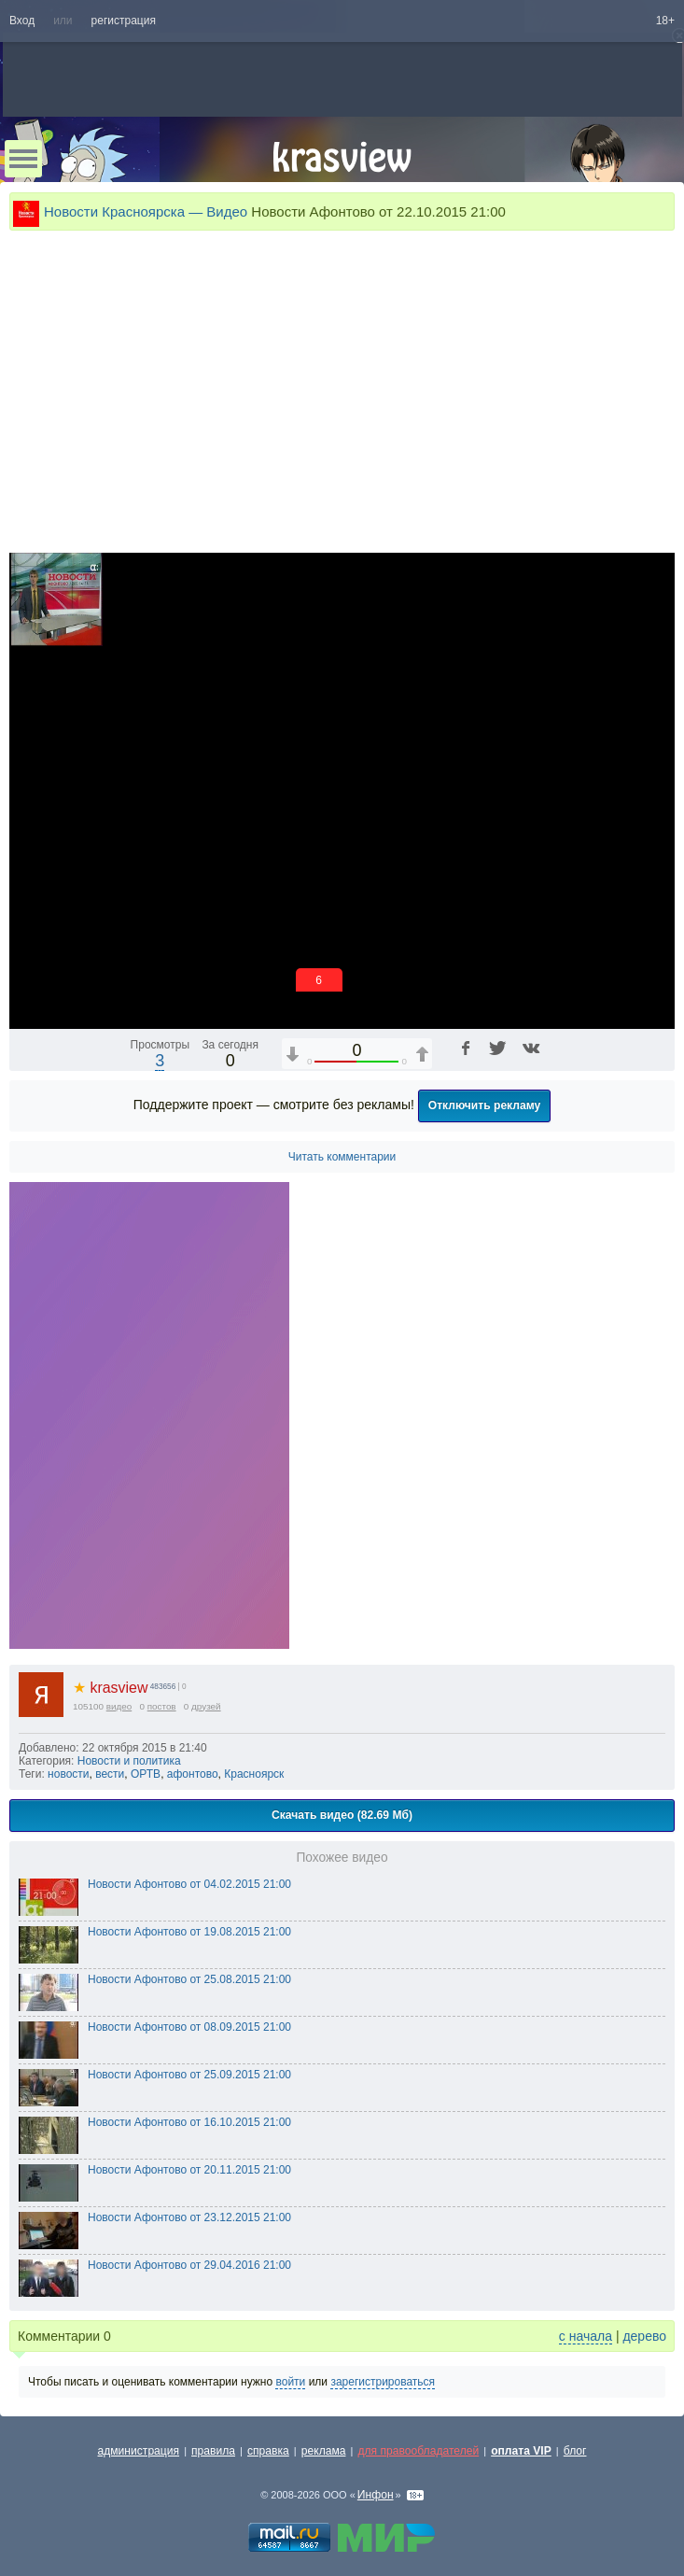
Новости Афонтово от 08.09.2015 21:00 (189, 2027)
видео (119, 1706)
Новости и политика (129, 1760)
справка (268, 2450)
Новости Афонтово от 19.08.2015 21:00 (189, 1931)
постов (161, 1706)
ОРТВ (146, 1774)
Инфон (375, 2494)
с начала (585, 2336)
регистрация (123, 20)
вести (109, 1774)
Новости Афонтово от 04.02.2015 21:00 (189, 1884)
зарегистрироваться (382, 2381)
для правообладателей (418, 2450)
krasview (110, 1688)
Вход (22, 20)
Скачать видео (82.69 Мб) (342, 1815)
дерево (644, 2336)
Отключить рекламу (484, 1105)
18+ (665, 20)
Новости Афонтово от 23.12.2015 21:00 (189, 2217)
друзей (206, 1706)
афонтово (192, 1774)
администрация (139, 2450)
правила (213, 2450)
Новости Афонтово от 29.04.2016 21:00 (189, 2265)
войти (290, 2381)
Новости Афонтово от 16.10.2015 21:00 (189, 2122)
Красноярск (254, 1774)
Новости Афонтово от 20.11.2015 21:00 (189, 2169)
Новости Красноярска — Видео (145, 211)
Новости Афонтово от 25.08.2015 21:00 (189, 1979)
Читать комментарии (342, 1156)
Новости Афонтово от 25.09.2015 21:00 (189, 2074)
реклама (323, 2450)
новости (68, 1774)
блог (575, 2450)
